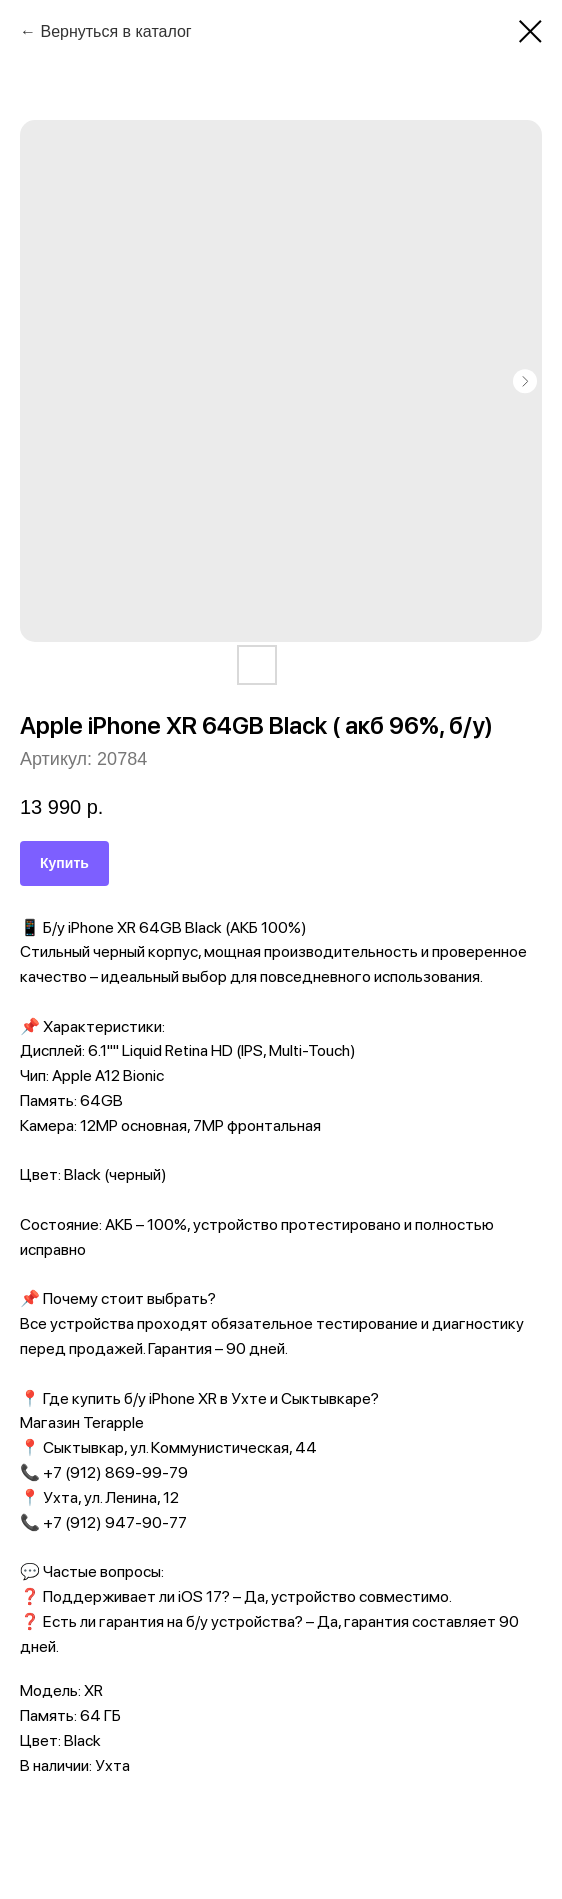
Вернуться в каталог (115, 31)
